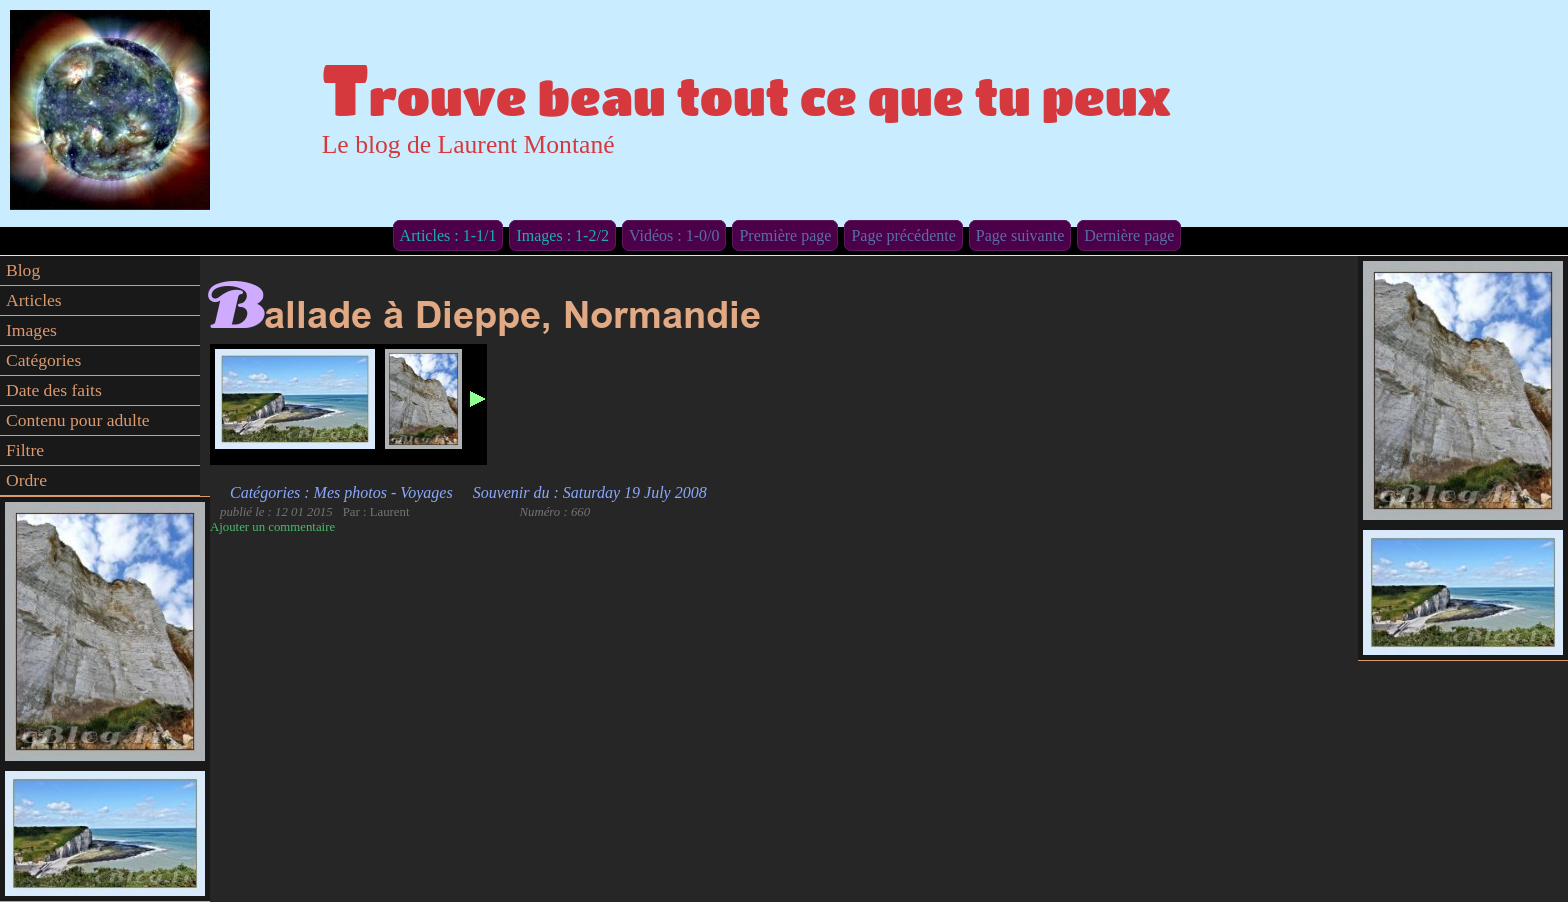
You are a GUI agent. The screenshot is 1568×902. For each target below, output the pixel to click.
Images (31, 330)
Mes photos (350, 492)
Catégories (43, 360)
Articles (34, 300)
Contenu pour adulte (78, 420)
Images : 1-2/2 (562, 235)
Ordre (26, 480)
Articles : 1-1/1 (448, 235)
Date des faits (54, 390)
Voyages (426, 492)
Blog (23, 270)
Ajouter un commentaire (272, 527)
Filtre (25, 450)
